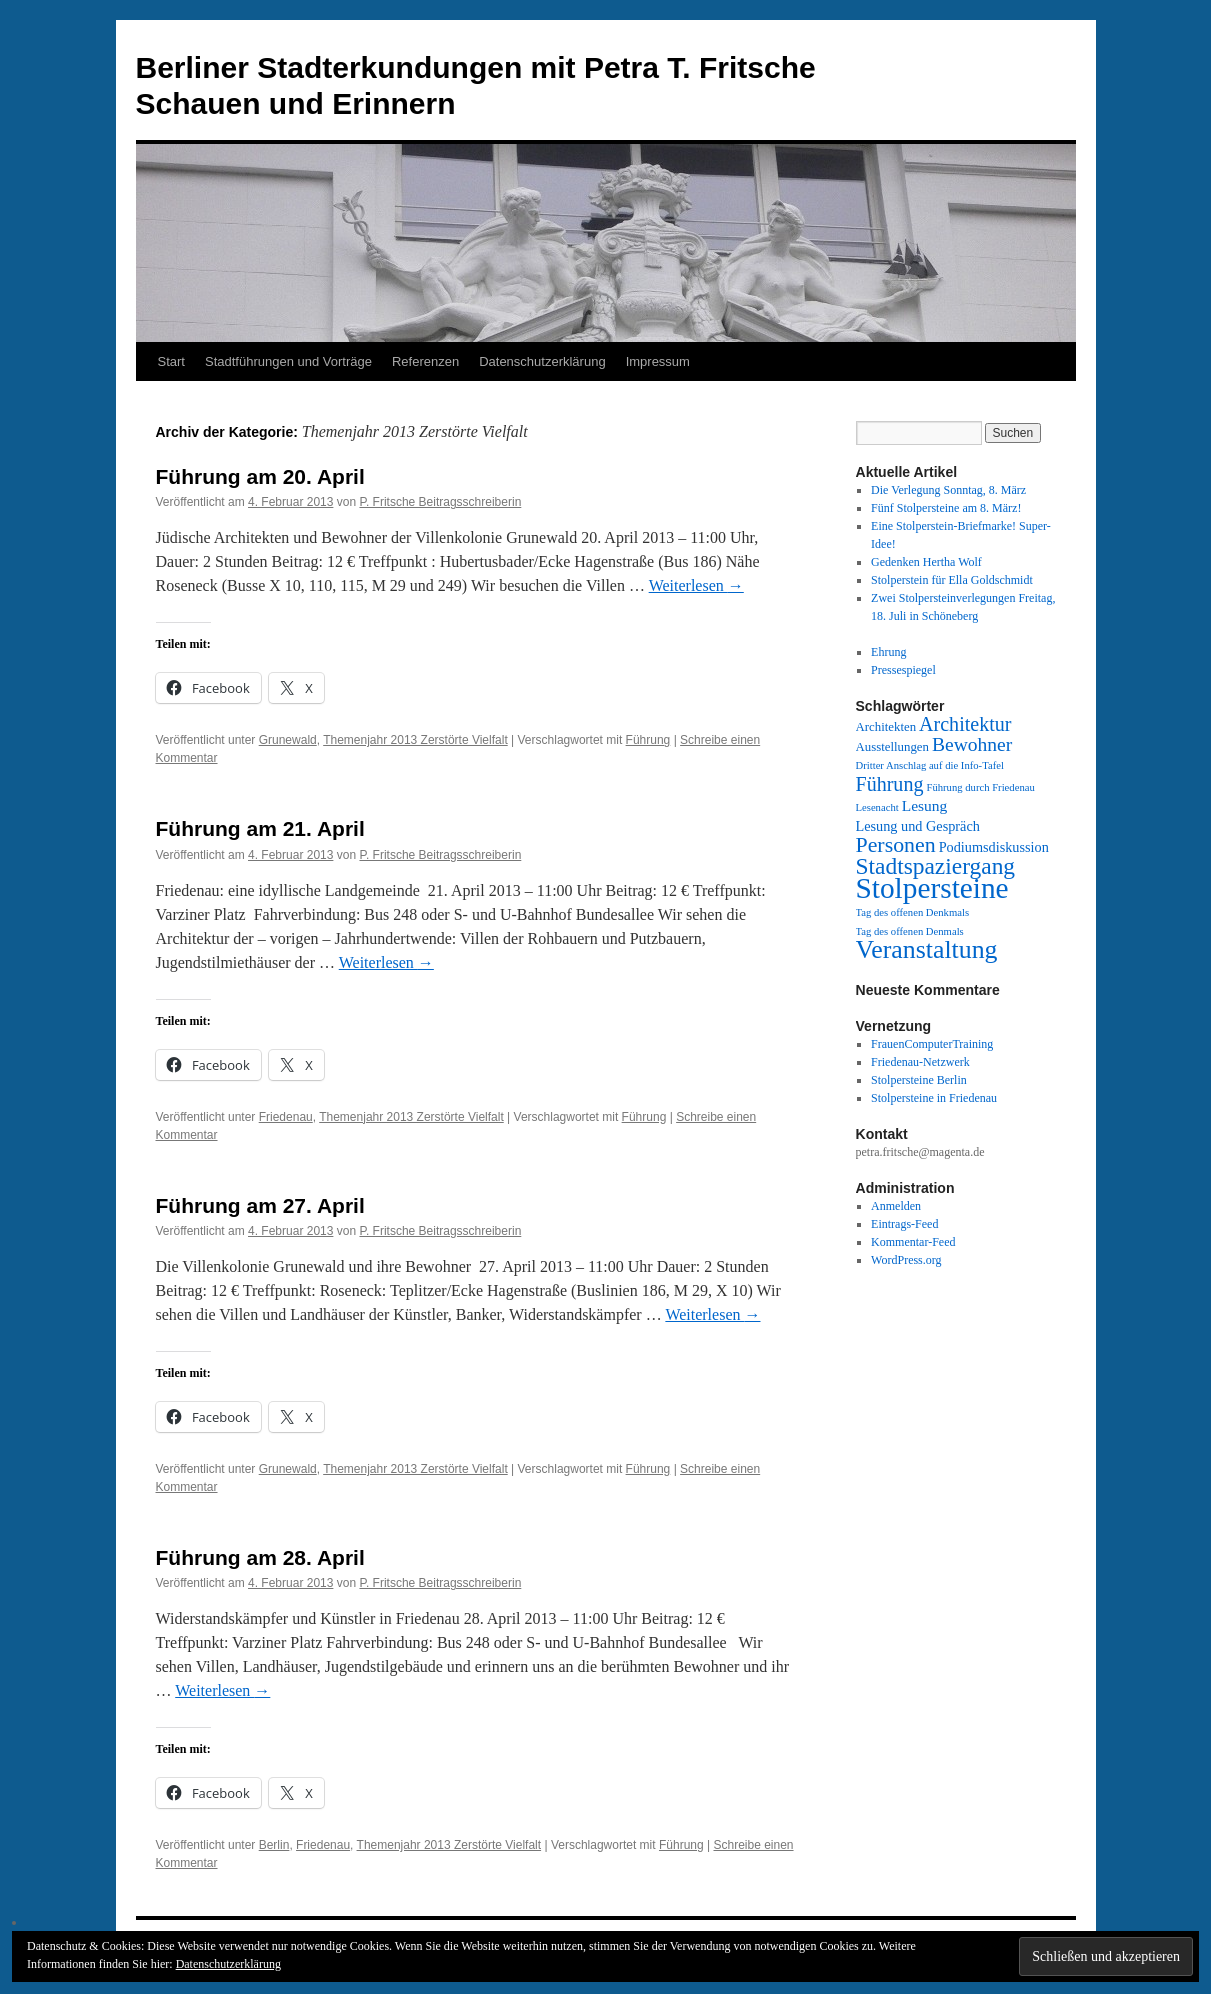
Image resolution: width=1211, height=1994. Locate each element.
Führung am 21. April (260, 828)
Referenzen (425, 361)
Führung (648, 740)
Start (171, 361)
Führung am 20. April (260, 476)
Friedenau (286, 1117)
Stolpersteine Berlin (919, 1080)
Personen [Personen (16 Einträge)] (896, 845)
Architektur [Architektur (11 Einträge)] (965, 724)
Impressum (658, 361)
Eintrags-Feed (904, 1224)
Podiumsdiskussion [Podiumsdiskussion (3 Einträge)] (994, 847)
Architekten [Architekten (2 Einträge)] (886, 727)
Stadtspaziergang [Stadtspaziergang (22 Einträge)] (936, 866)
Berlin (274, 1845)
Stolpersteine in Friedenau (934, 1098)
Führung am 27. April (260, 1205)
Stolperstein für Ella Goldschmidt (952, 580)
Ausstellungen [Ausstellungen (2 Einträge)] (892, 747)
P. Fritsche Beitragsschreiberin (440, 502)
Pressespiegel (903, 670)
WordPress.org (906, 1260)
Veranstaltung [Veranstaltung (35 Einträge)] (927, 949)
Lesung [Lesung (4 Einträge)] (925, 805)
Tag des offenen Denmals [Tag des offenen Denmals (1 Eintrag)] (910, 931)
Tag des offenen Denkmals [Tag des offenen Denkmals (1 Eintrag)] (913, 912)
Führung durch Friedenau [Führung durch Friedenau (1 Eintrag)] (980, 787)
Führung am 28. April (260, 1557)
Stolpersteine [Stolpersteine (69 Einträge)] (932, 888)
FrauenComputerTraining (932, 1044)
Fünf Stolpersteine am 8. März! (946, 508)
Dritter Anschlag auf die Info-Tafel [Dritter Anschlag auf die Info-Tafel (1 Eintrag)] (930, 765)
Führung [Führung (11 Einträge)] (890, 784)
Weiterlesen (696, 585)
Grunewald (288, 740)
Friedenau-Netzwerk (920, 1062)
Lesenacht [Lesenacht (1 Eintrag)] (877, 807)
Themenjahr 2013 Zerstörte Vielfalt (415, 740)
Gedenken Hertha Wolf (926, 562)
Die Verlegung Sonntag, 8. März (948, 490)
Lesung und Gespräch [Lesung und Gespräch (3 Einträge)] (918, 826)
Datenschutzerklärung (542, 361)
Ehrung (888, 652)
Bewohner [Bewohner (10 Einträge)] (972, 744)
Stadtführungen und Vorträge (288, 361)
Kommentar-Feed (913, 1242)
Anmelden (896, 1206)
